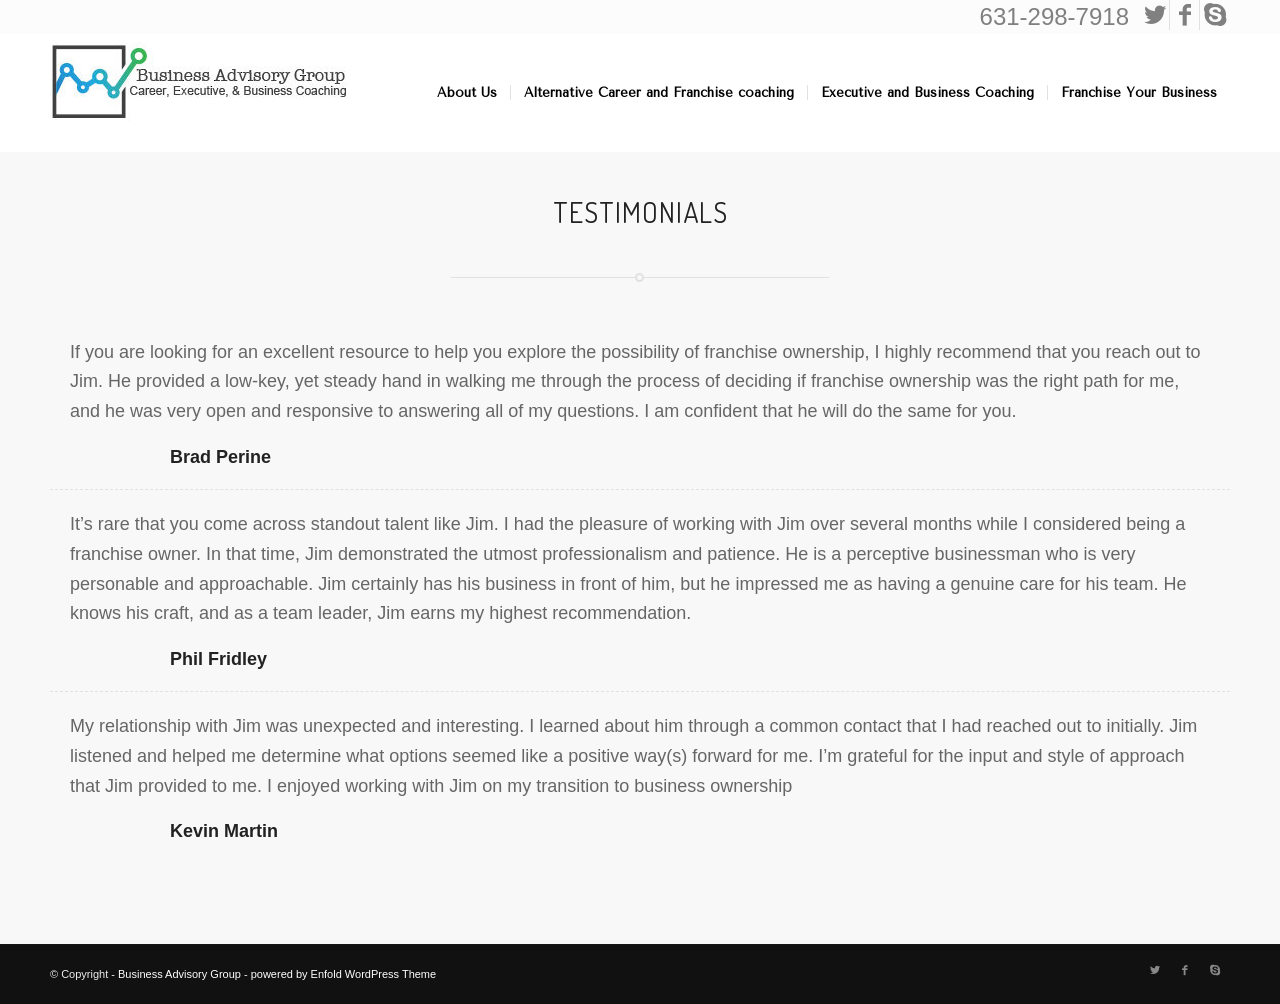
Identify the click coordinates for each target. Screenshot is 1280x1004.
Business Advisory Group (179, 974)
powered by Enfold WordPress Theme (343, 974)
